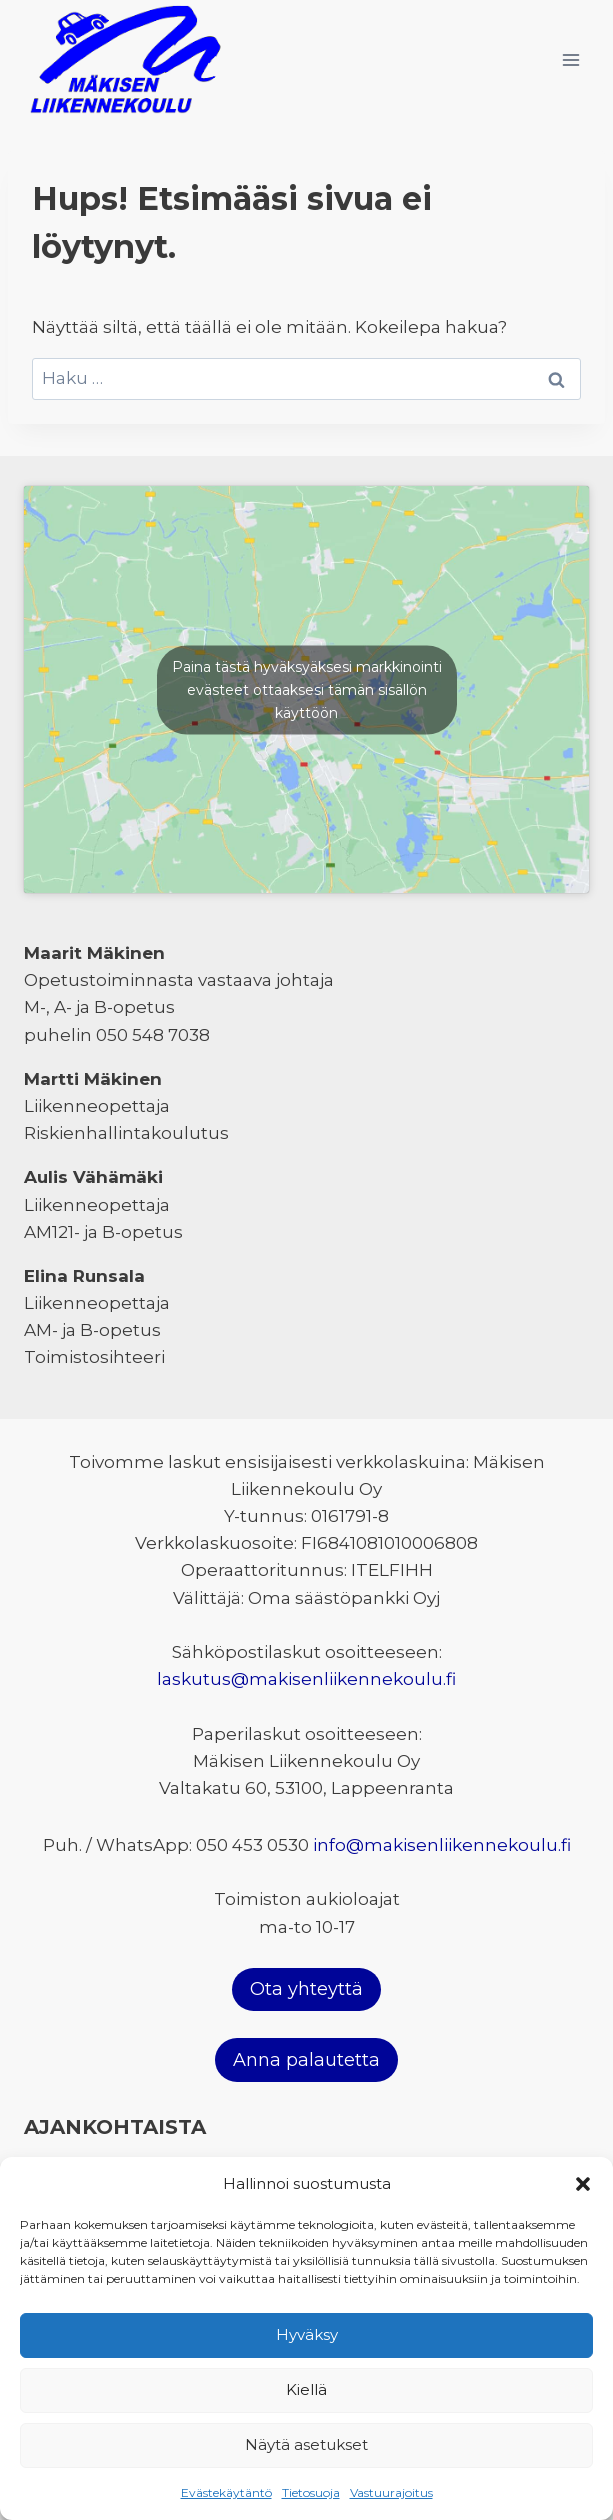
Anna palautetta (306, 2060)
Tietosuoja (311, 2492)
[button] (583, 2184)
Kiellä (306, 2389)
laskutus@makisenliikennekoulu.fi (306, 1679)
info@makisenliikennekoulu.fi (442, 1845)
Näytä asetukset (306, 2444)
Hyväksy (307, 2334)
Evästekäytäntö (226, 2492)
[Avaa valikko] (570, 59)
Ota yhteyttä (306, 1989)
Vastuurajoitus (391, 2492)
